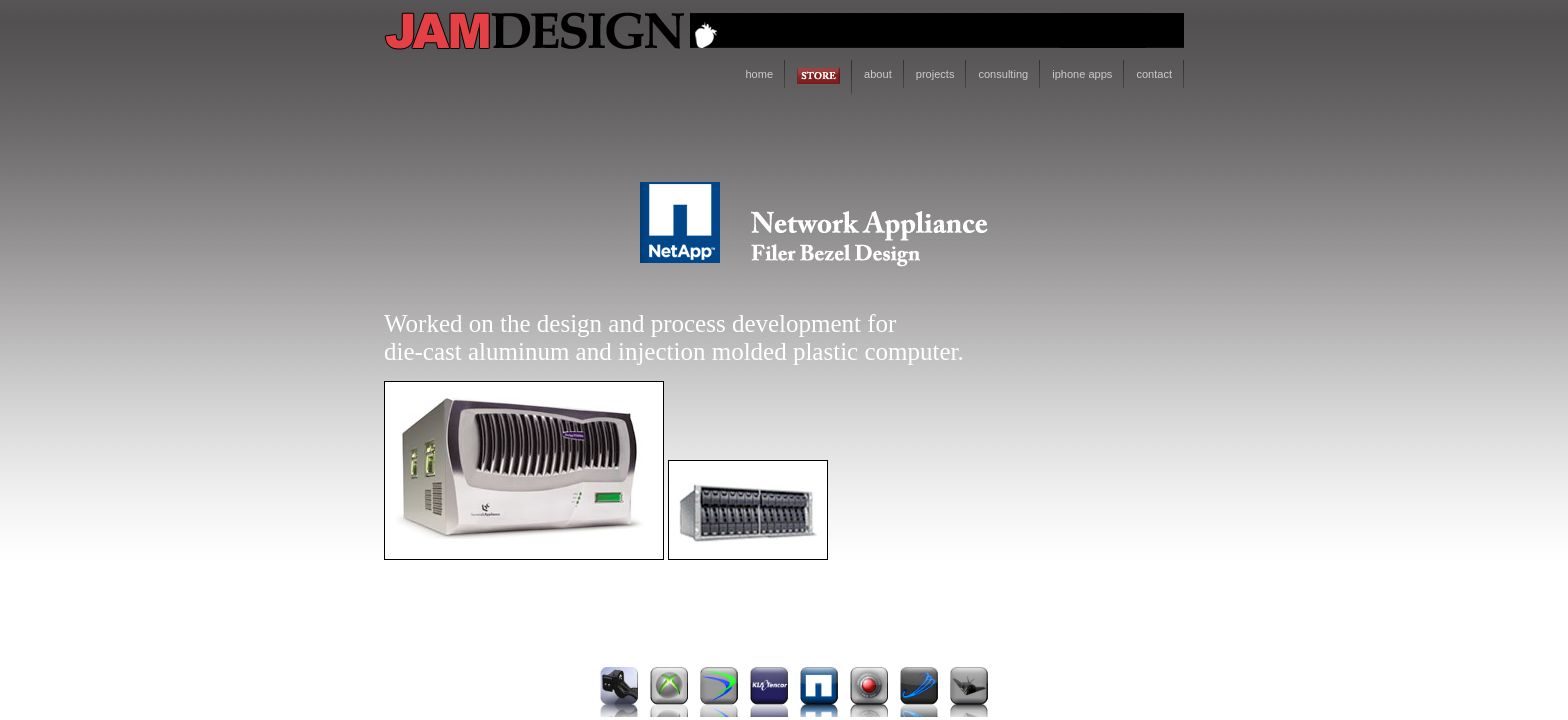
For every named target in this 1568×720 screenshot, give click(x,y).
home (759, 74)
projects (935, 74)
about (878, 74)
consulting (1003, 74)
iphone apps (1082, 74)
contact (1154, 74)
